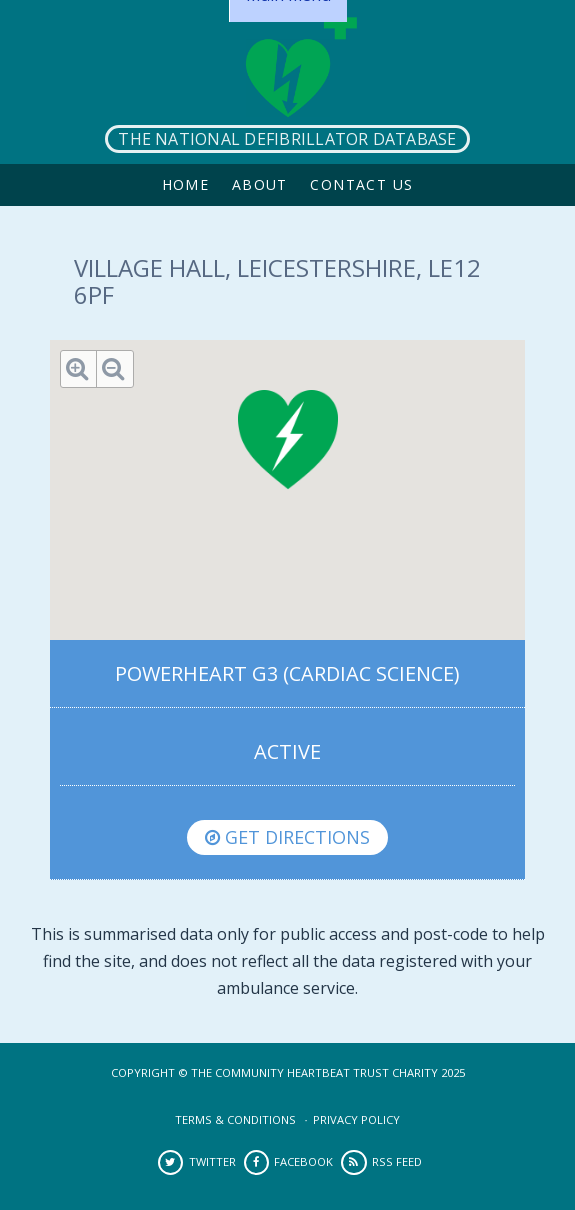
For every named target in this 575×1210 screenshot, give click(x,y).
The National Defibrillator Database (287, 139)
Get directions (287, 837)
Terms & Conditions (235, 1119)
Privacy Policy (356, 1119)
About (260, 184)
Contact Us (361, 184)
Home (186, 184)
